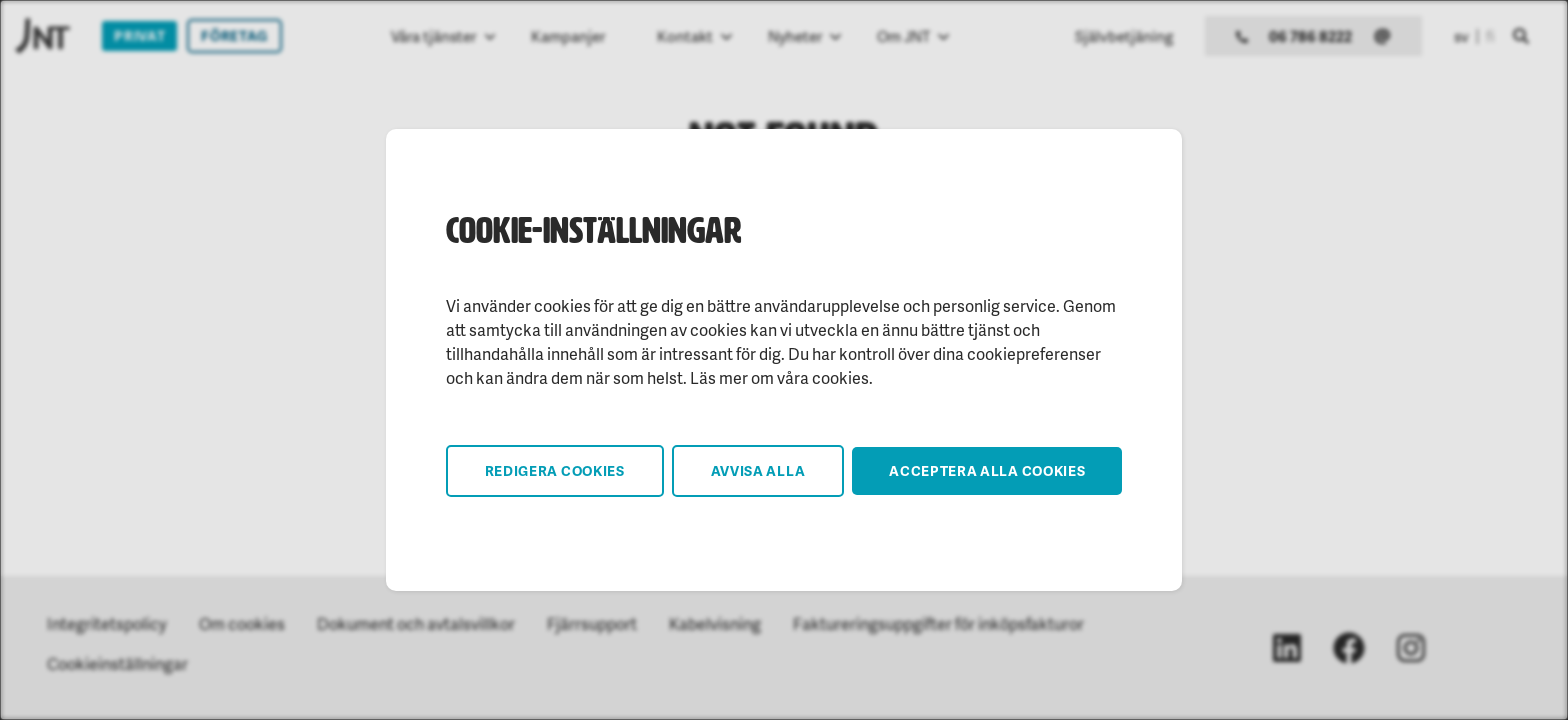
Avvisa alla (758, 470)
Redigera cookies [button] (555, 470)
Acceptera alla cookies (987, 470)
